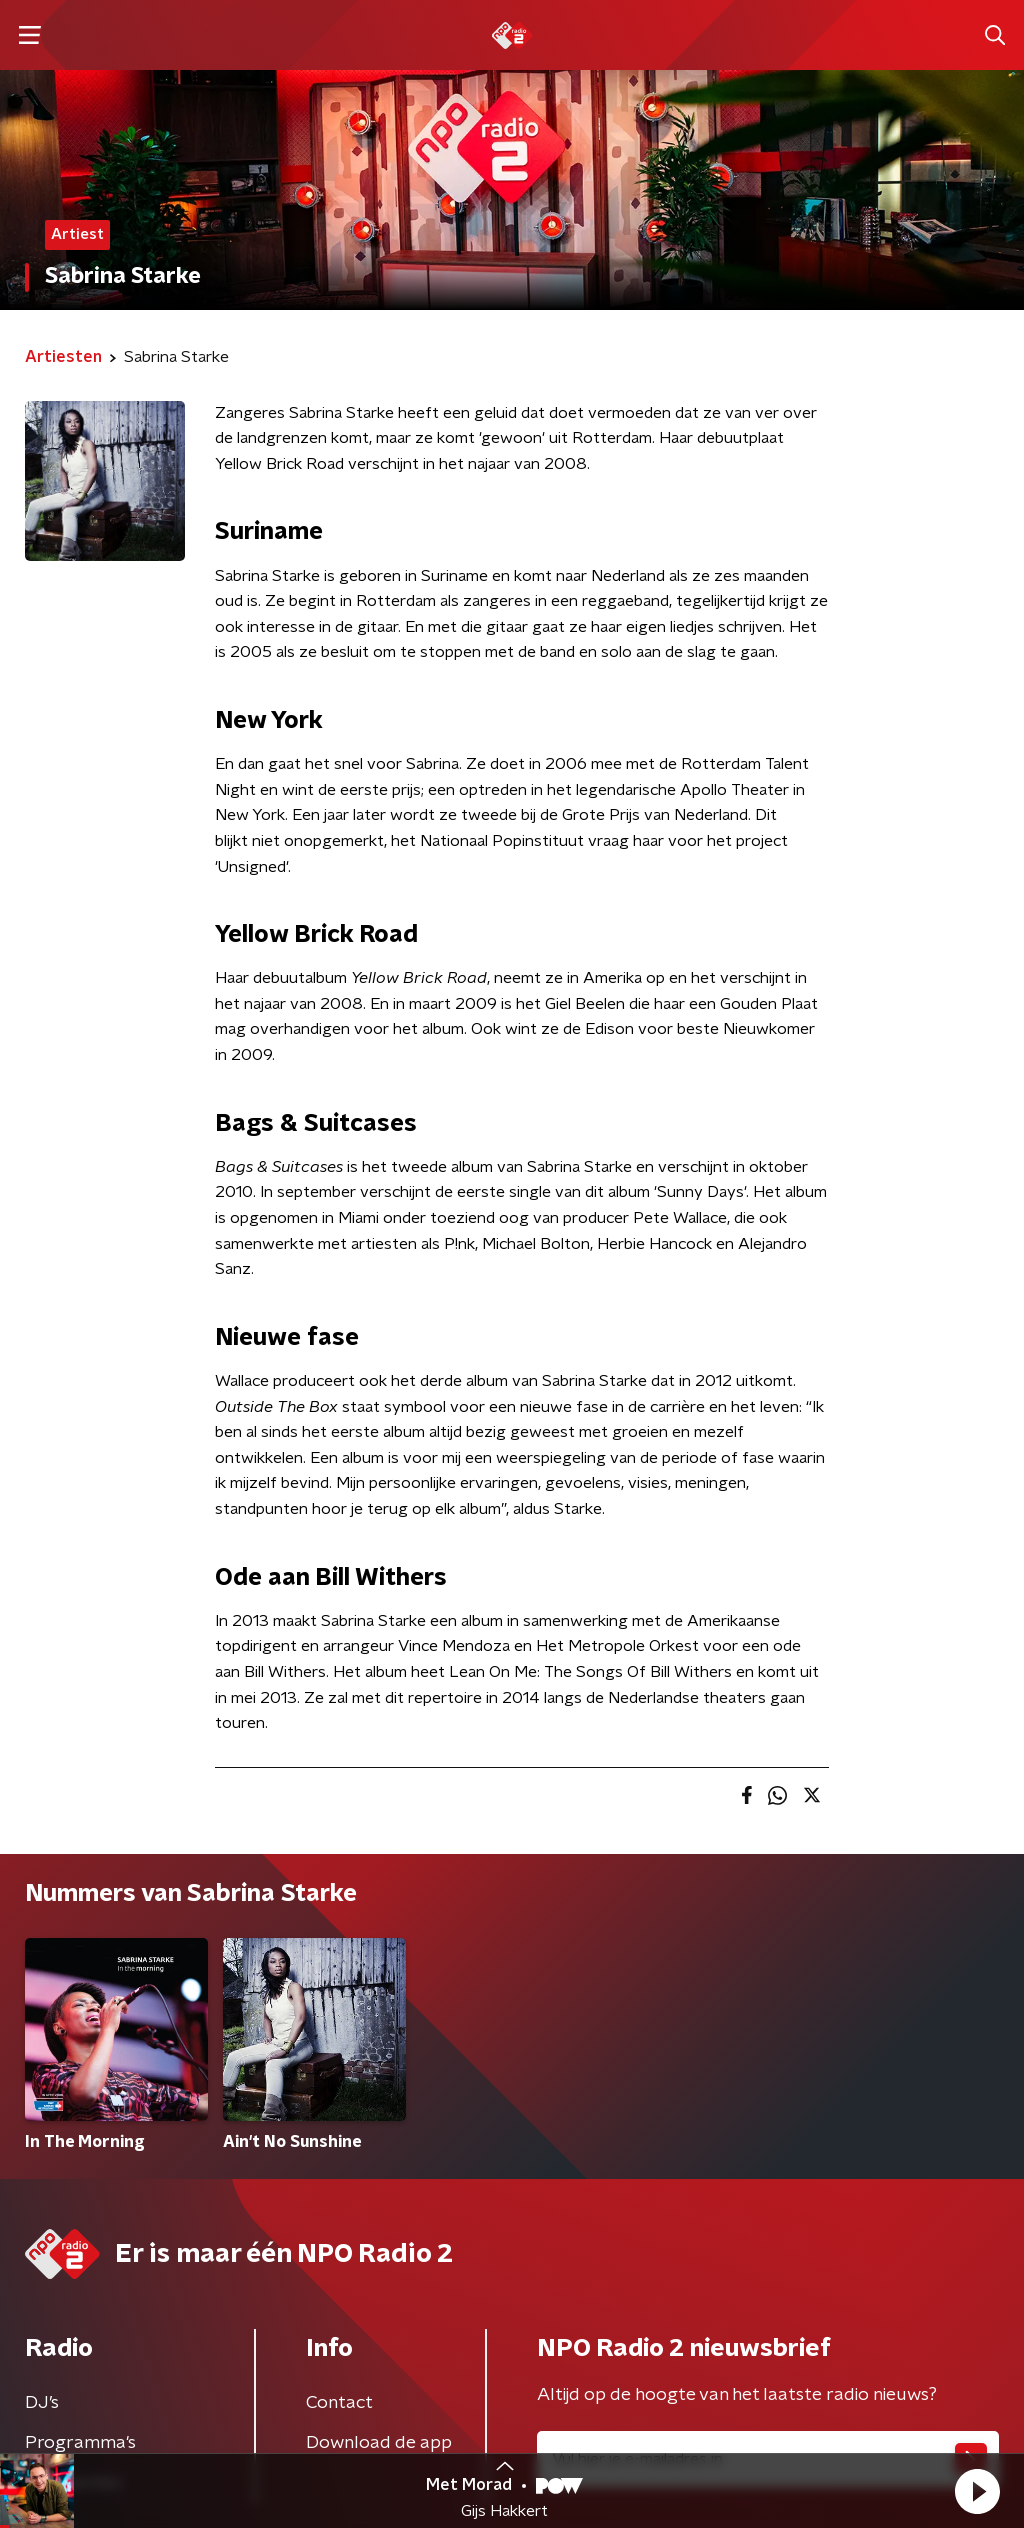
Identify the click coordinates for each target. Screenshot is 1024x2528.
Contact (339, 2403)
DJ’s (42, 2403)
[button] (977, 2491)
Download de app (379, 2443)
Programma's (80, 2443)
